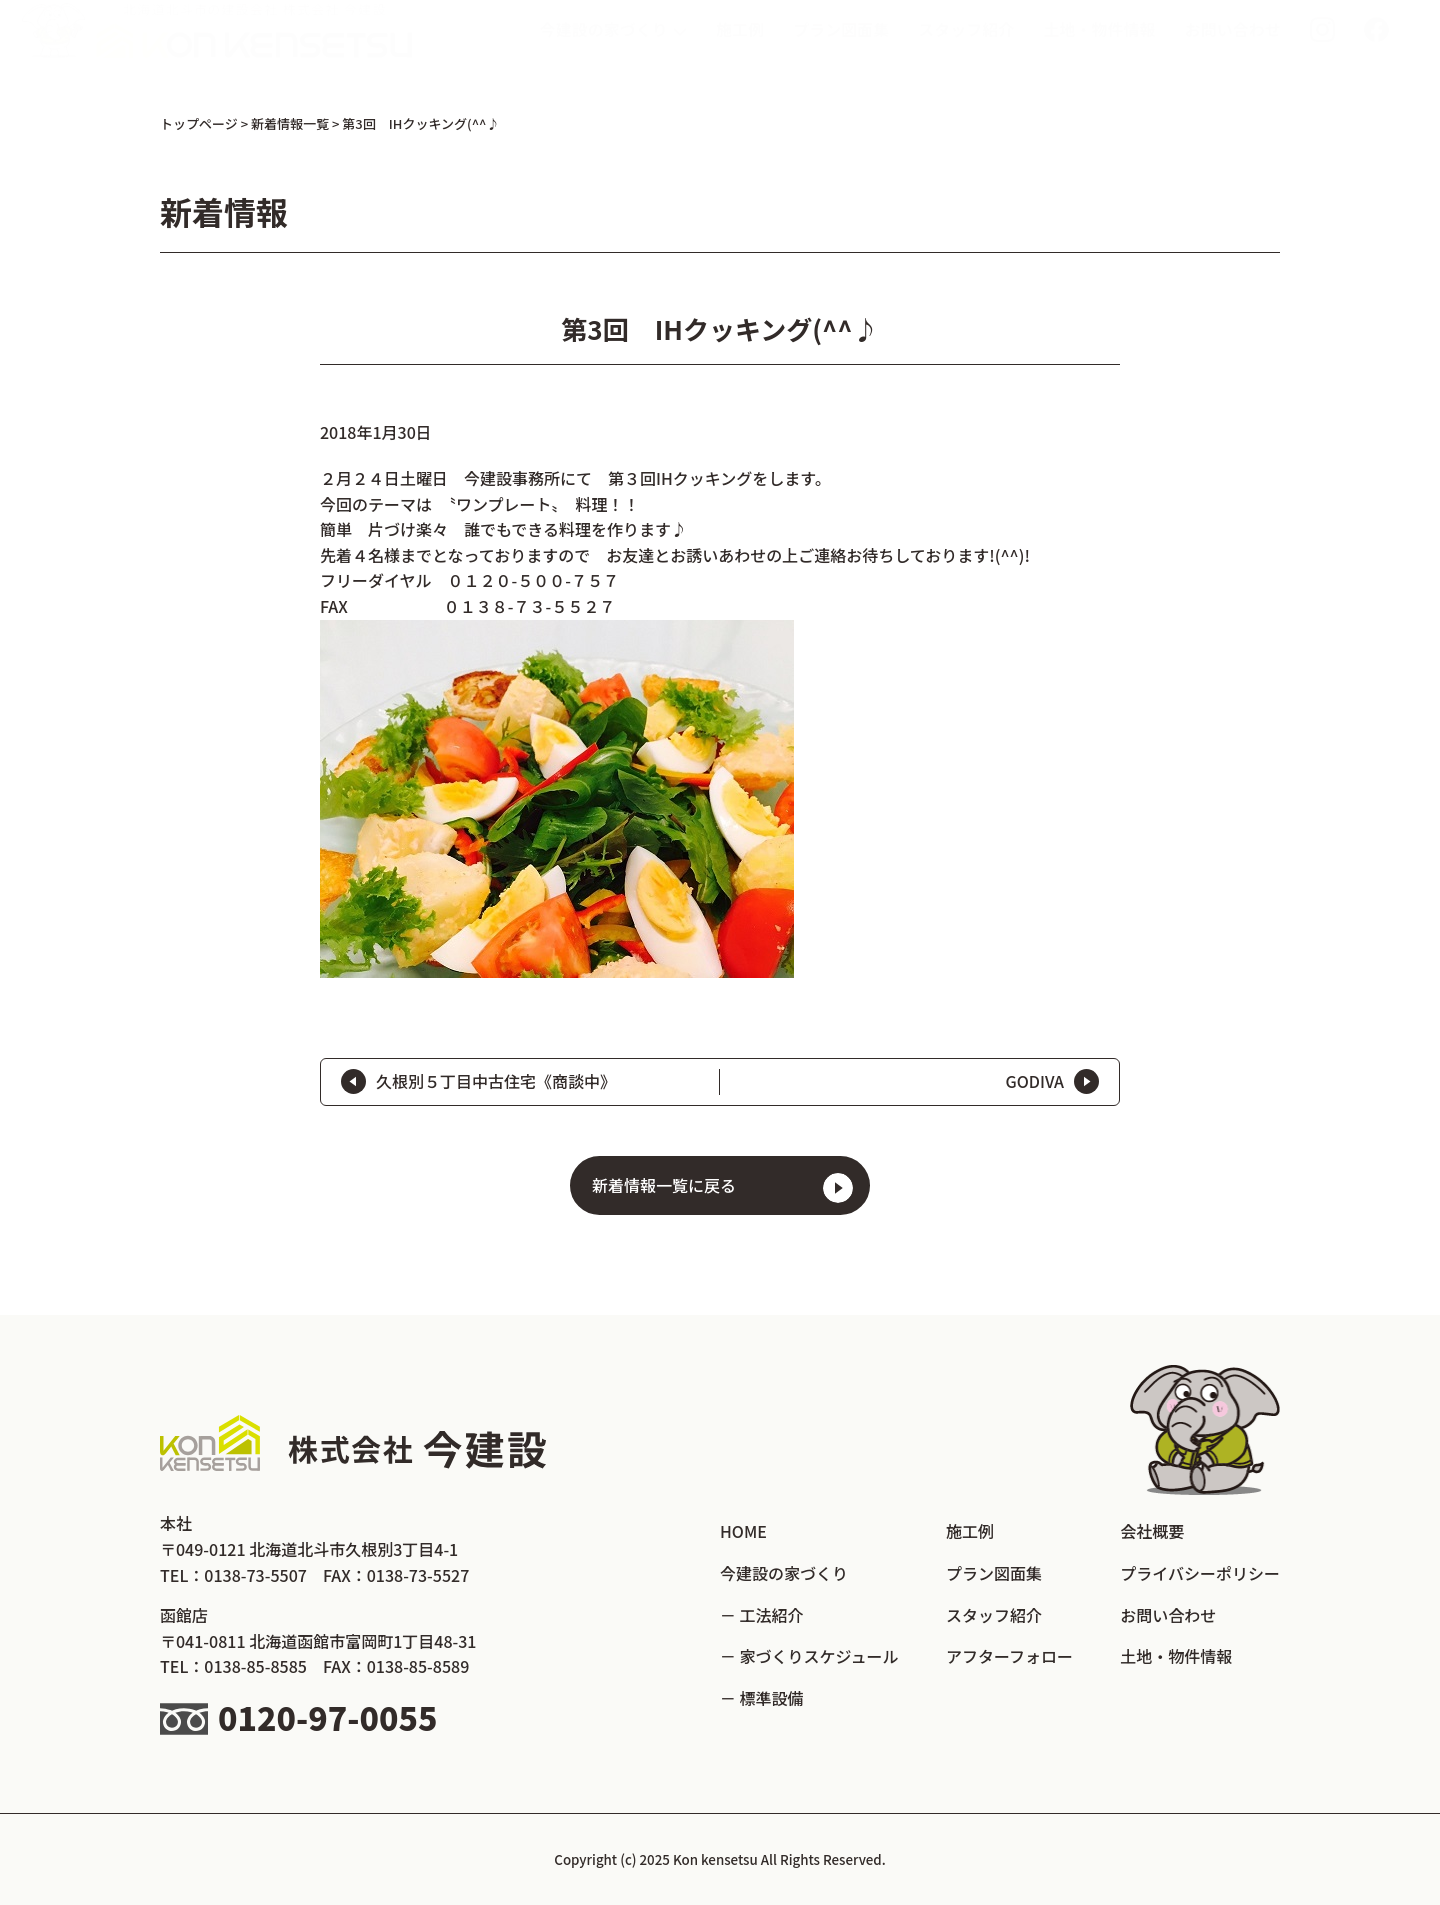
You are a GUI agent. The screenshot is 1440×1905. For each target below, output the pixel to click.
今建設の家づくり (784, 1573)
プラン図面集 (841, 49)
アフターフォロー (1009, 1656)
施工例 (740, 49)
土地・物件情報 (1100, 49)
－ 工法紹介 (762, 1615)
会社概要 (1152, 1531)
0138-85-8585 (255, 1666)
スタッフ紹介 (966, 49)
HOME (743, 1531)
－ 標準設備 (762, 1698)
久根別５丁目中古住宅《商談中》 (496, 1081)
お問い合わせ (1233, 49)
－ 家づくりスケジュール (809, 1656)
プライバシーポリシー (1200, 1573)
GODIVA (1034, 1081)
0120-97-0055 (327, 1717)
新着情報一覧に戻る (664, 1185)
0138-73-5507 (255, 1575)
